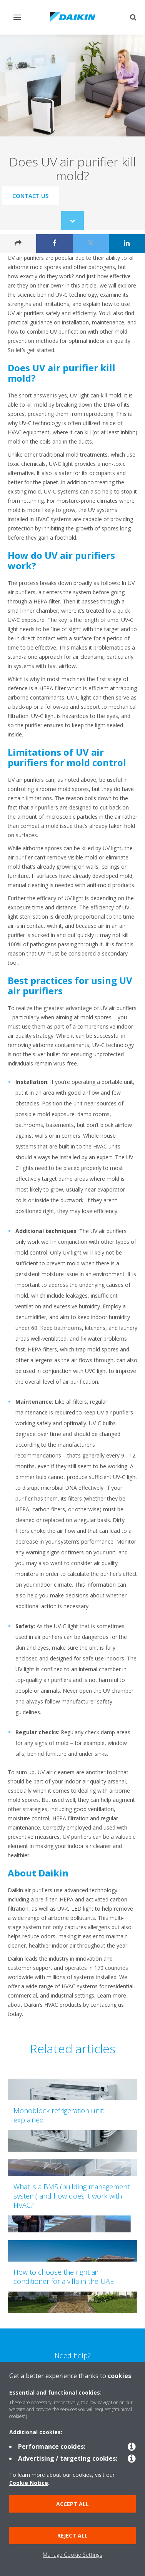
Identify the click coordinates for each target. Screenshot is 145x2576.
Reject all (72, 2535)
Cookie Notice (28, 2482)
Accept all (72, 2504)
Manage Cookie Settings (72, 2554)
